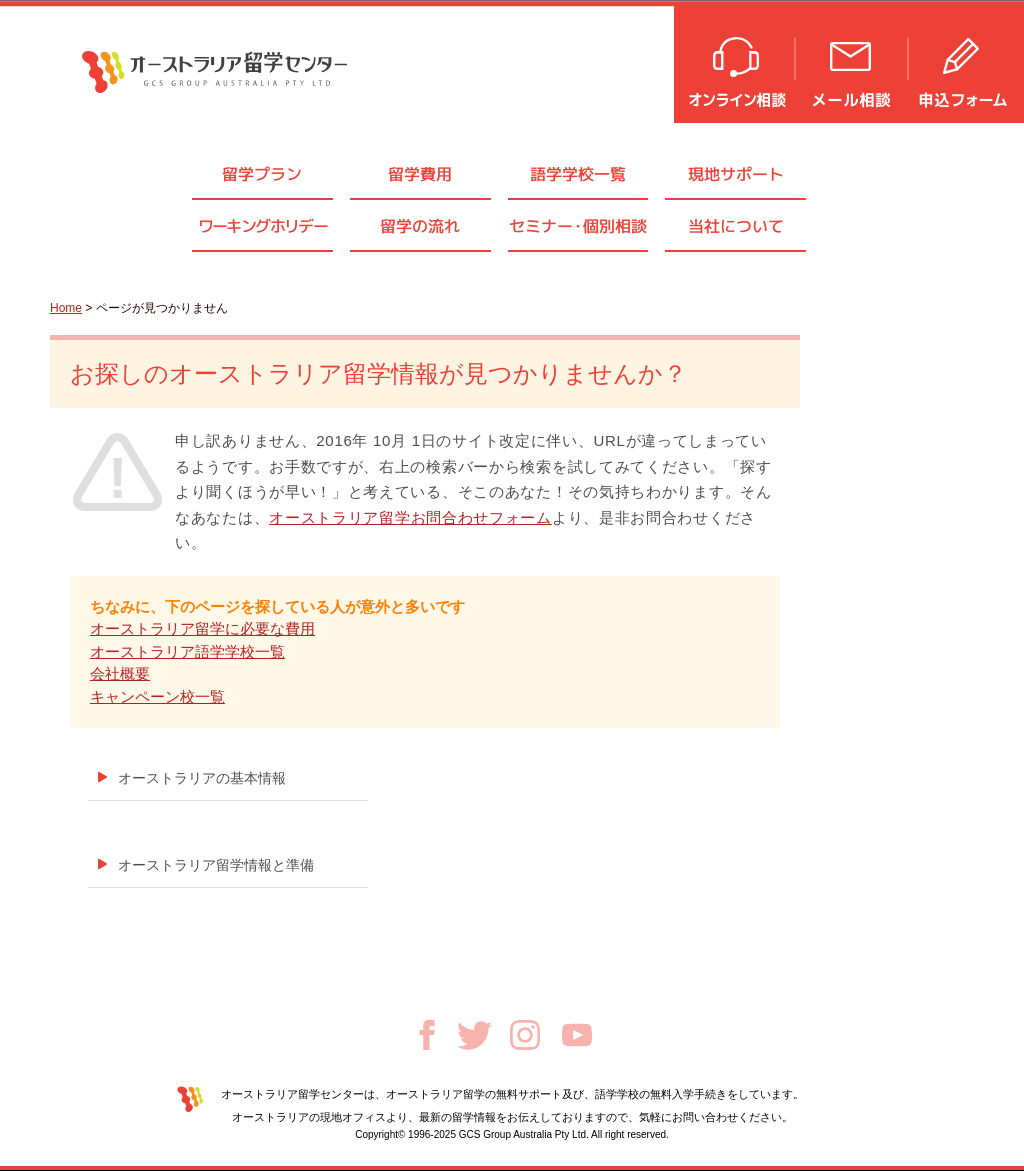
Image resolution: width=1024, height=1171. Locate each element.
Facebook (427, 1035)
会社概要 (120, 673)
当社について (736, 226)
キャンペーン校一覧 (157, 696)
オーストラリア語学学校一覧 (187, 651)
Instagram (525, 1035)
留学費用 (420, 174)
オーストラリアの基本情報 (202, 778)
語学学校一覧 (578, 174)
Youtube (577, 1035)
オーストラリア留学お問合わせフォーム (410, 517)
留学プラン (262, 174)
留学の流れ (420, 226)
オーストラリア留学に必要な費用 (202, 628)
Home (66, 308)
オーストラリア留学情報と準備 (216, 865)
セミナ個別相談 (578, 226)
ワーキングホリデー (263, 226)
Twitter (474, 1035)
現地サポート (736, 174)
